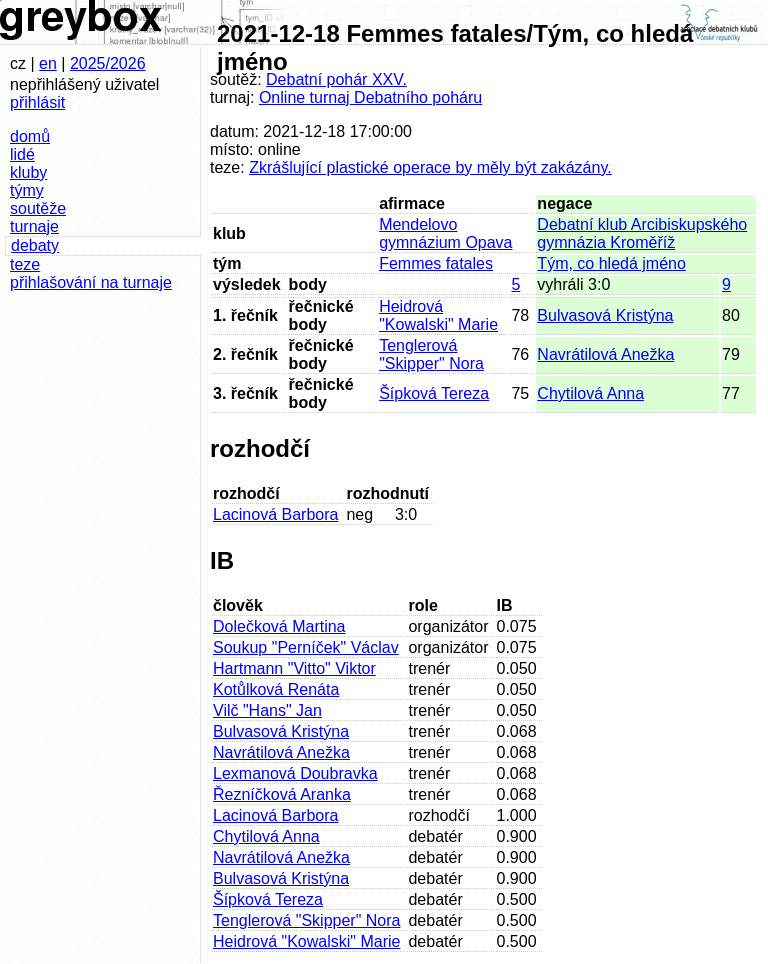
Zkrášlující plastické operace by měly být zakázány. (430, 167)
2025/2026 (108, 63)
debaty (35, 245)
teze (25, 264)
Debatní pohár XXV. (336, 79)
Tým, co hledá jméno (611, 263)
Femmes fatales (436, 263)
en (48, 63)
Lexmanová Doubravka (295, 773)
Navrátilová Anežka (605, 354)
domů (30, 136)
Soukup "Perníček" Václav (306, 647)
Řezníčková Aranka (282, 794)
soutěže (38, 208)
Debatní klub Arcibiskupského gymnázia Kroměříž (642, 233)
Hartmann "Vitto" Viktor (294, 668)
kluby (28, 172)
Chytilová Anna (590, 393)
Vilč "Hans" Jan (267, 710)
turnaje (34, 226)
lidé (22, 154)
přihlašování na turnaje (91, 282)
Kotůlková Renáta (276, 689)
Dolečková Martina (279, 626)
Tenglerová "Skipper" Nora (431, 354)
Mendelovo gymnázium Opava (445, 233)
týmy (27, 190)
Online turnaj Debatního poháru (370, 97)
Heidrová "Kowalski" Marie (438, 315)
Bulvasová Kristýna (605, 315)
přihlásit (37, 102)
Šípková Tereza (434, 393)
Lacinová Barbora (275, 514)
